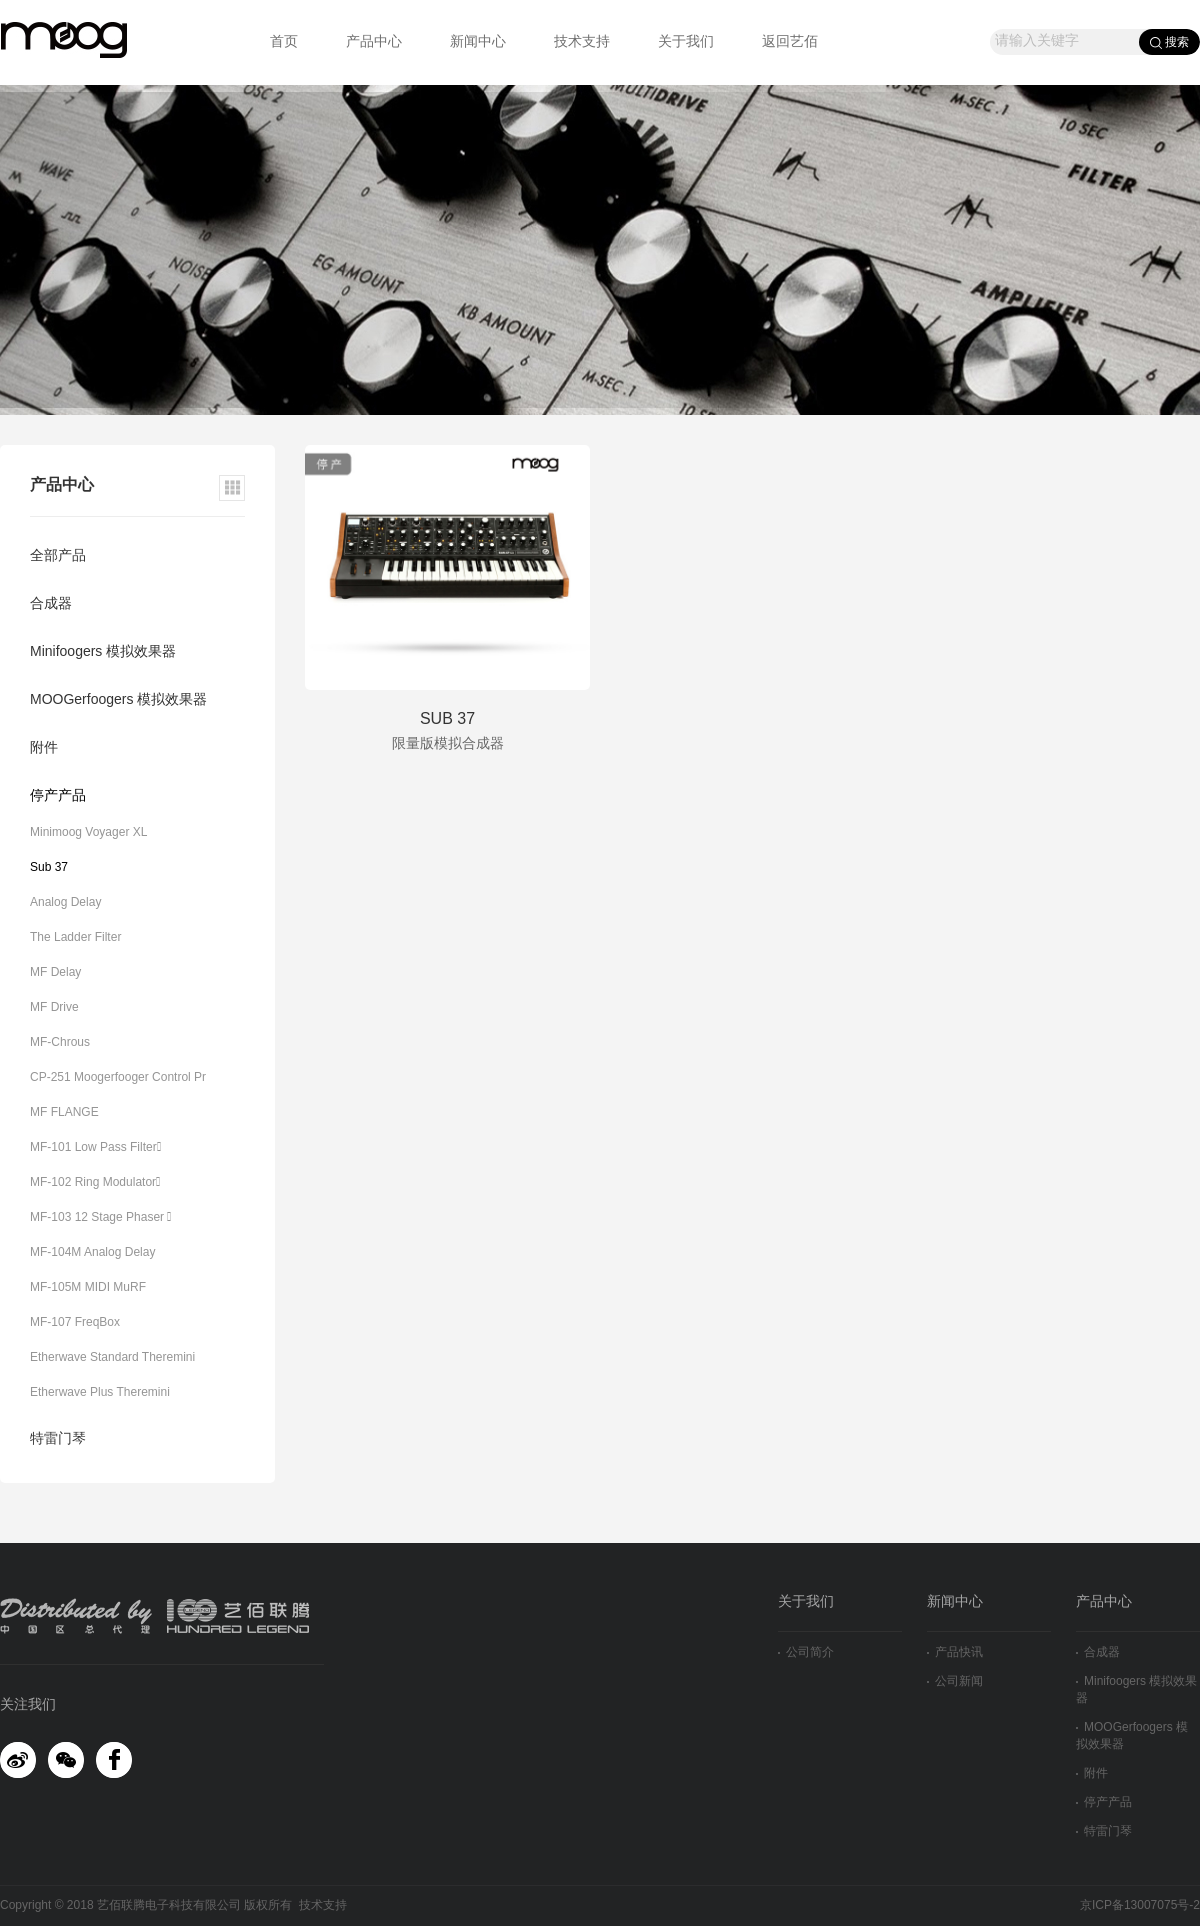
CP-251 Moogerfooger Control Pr (118, 1077)
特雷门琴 (58, 1439)
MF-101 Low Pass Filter (95, 1147)
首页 (284, 42)
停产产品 (58, 796)
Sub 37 (49, 867)
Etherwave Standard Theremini (112, 1357)
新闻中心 (478, 42)
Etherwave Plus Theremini (100, 1392)
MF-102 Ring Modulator (95, 1182)
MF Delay (55, 972)
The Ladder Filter (75, 937)
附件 (44, 748)
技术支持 (582, 42)
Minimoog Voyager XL (88, 832)
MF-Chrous (60, 1042)
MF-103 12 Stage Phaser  (100, 1217)
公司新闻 (955, 1681)
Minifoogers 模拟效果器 (103, 652)
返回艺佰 (790, 42)
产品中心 (374, 42)
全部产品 (58, 556)
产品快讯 (955, 1652)
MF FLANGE (64, 1112)
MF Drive (54, 1007)
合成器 (51, 604)
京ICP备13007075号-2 (1140, 1905)
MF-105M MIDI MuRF (88, 1287)
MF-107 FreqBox (75, 1322)
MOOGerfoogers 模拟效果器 (118, 700)
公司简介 (806, 1652)
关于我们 (686, 42)
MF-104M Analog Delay (92, 1252)
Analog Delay (65, 902)
